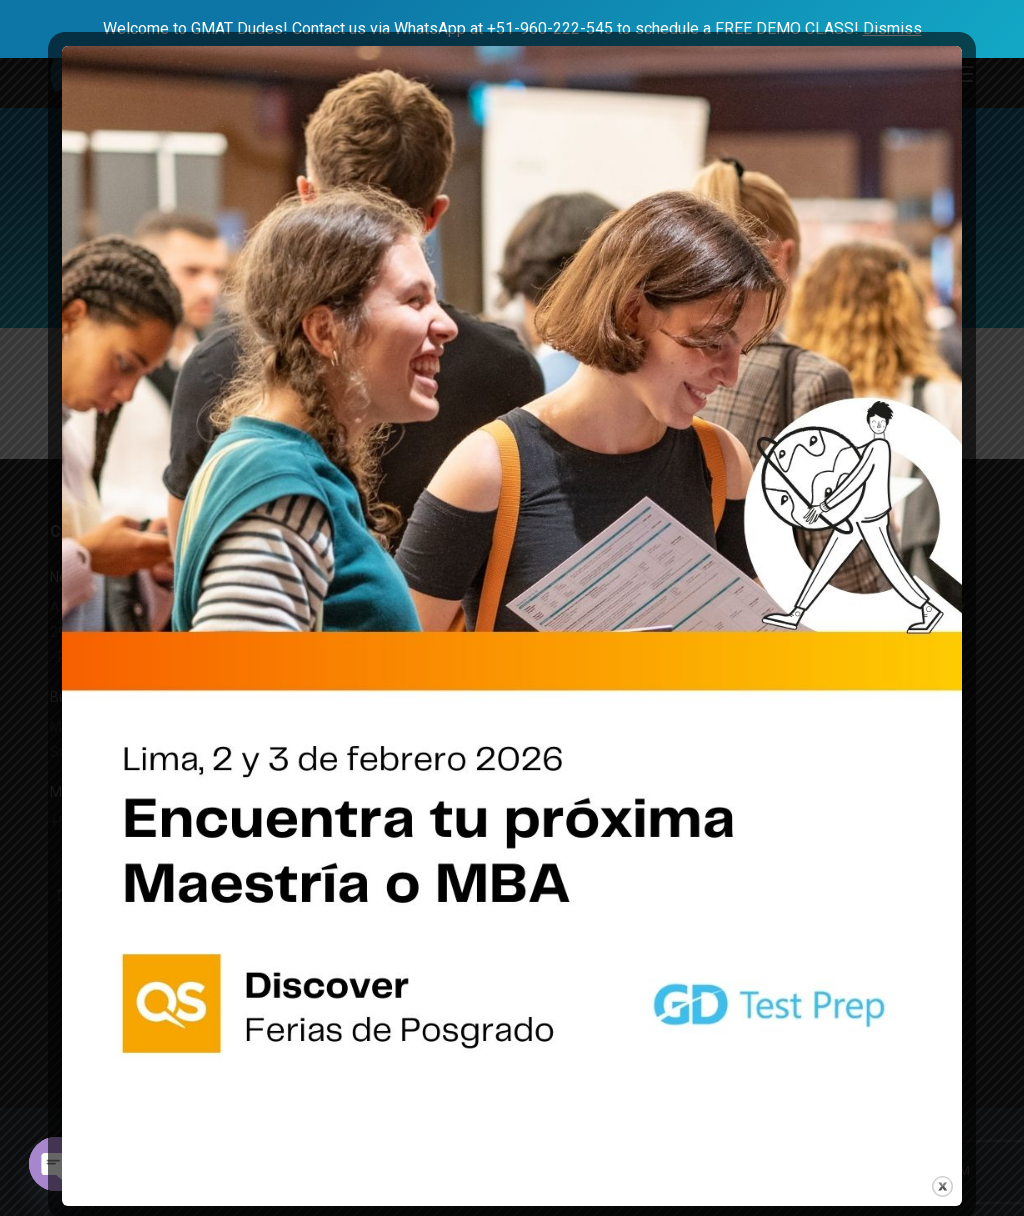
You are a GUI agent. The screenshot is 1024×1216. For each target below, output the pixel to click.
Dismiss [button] (892, 28)
